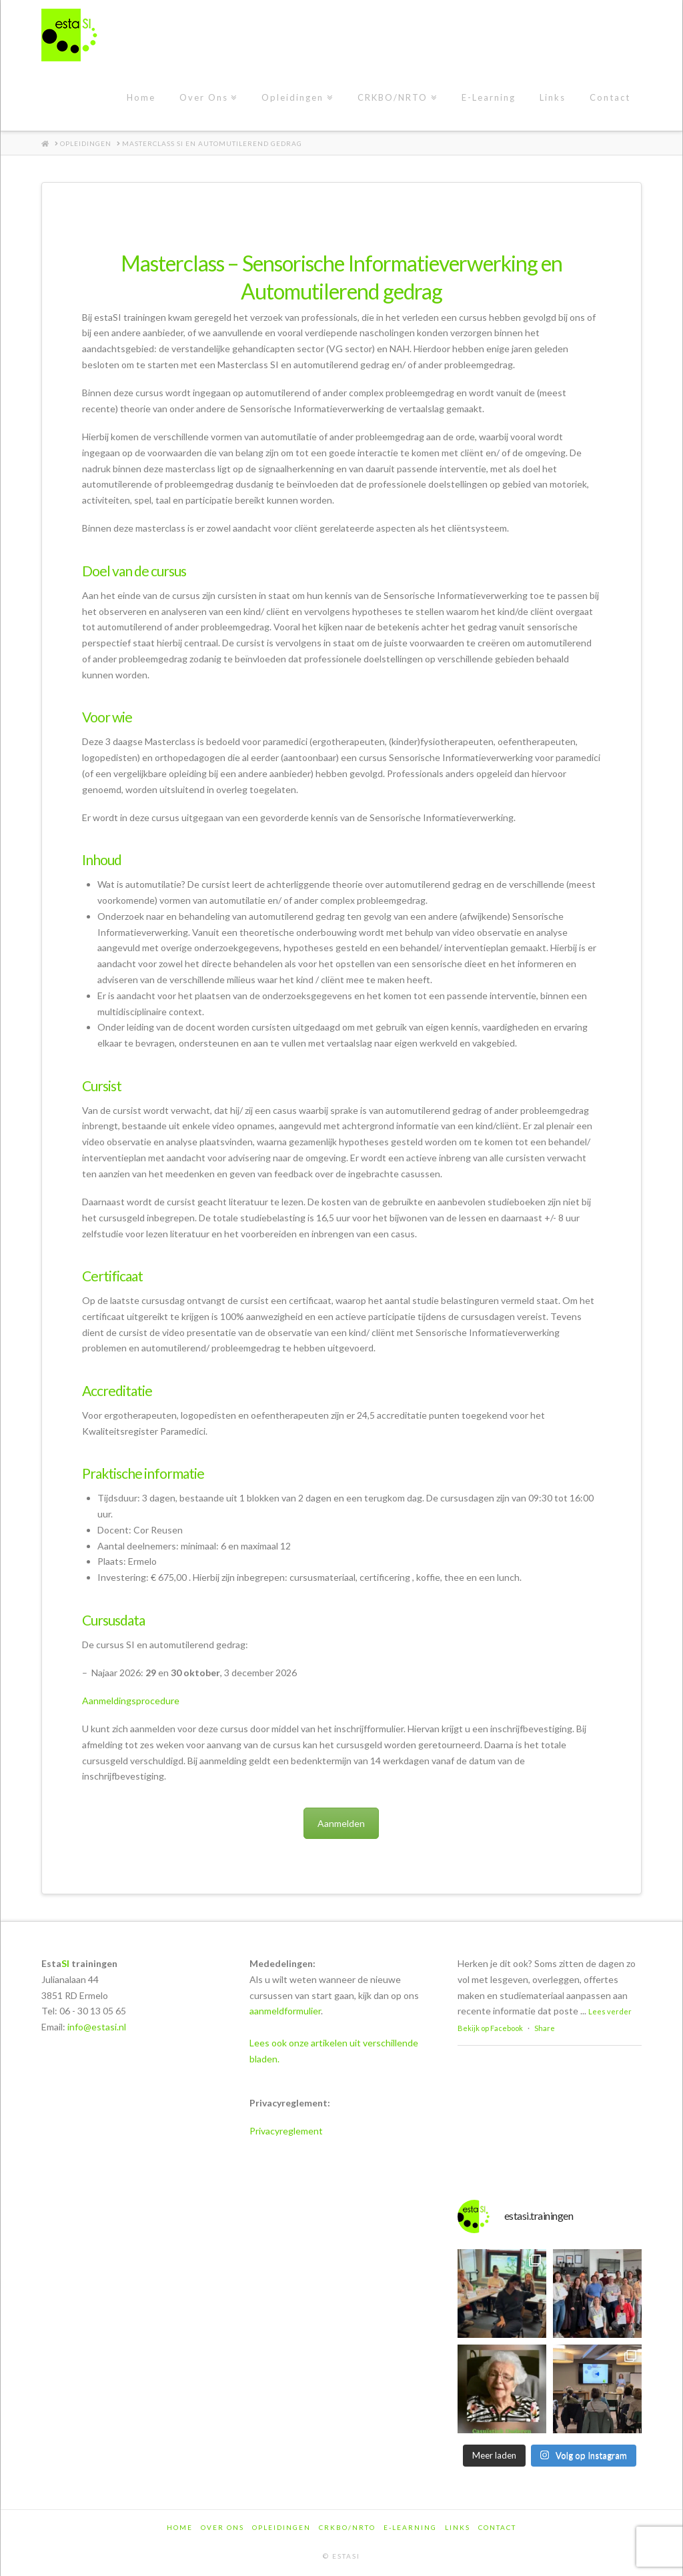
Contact (497, 2527)
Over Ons (222, 2527)
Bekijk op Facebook (490, 2028)
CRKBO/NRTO (347, 2527)
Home (180, 2527)
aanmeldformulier (285, 2010)
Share (544, 2028)
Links (457, 2527)
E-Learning (410, 2527)
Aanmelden (341, 1823)
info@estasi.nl (96, 2026)
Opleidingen (281, 2527)
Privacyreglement (286, 2130)
